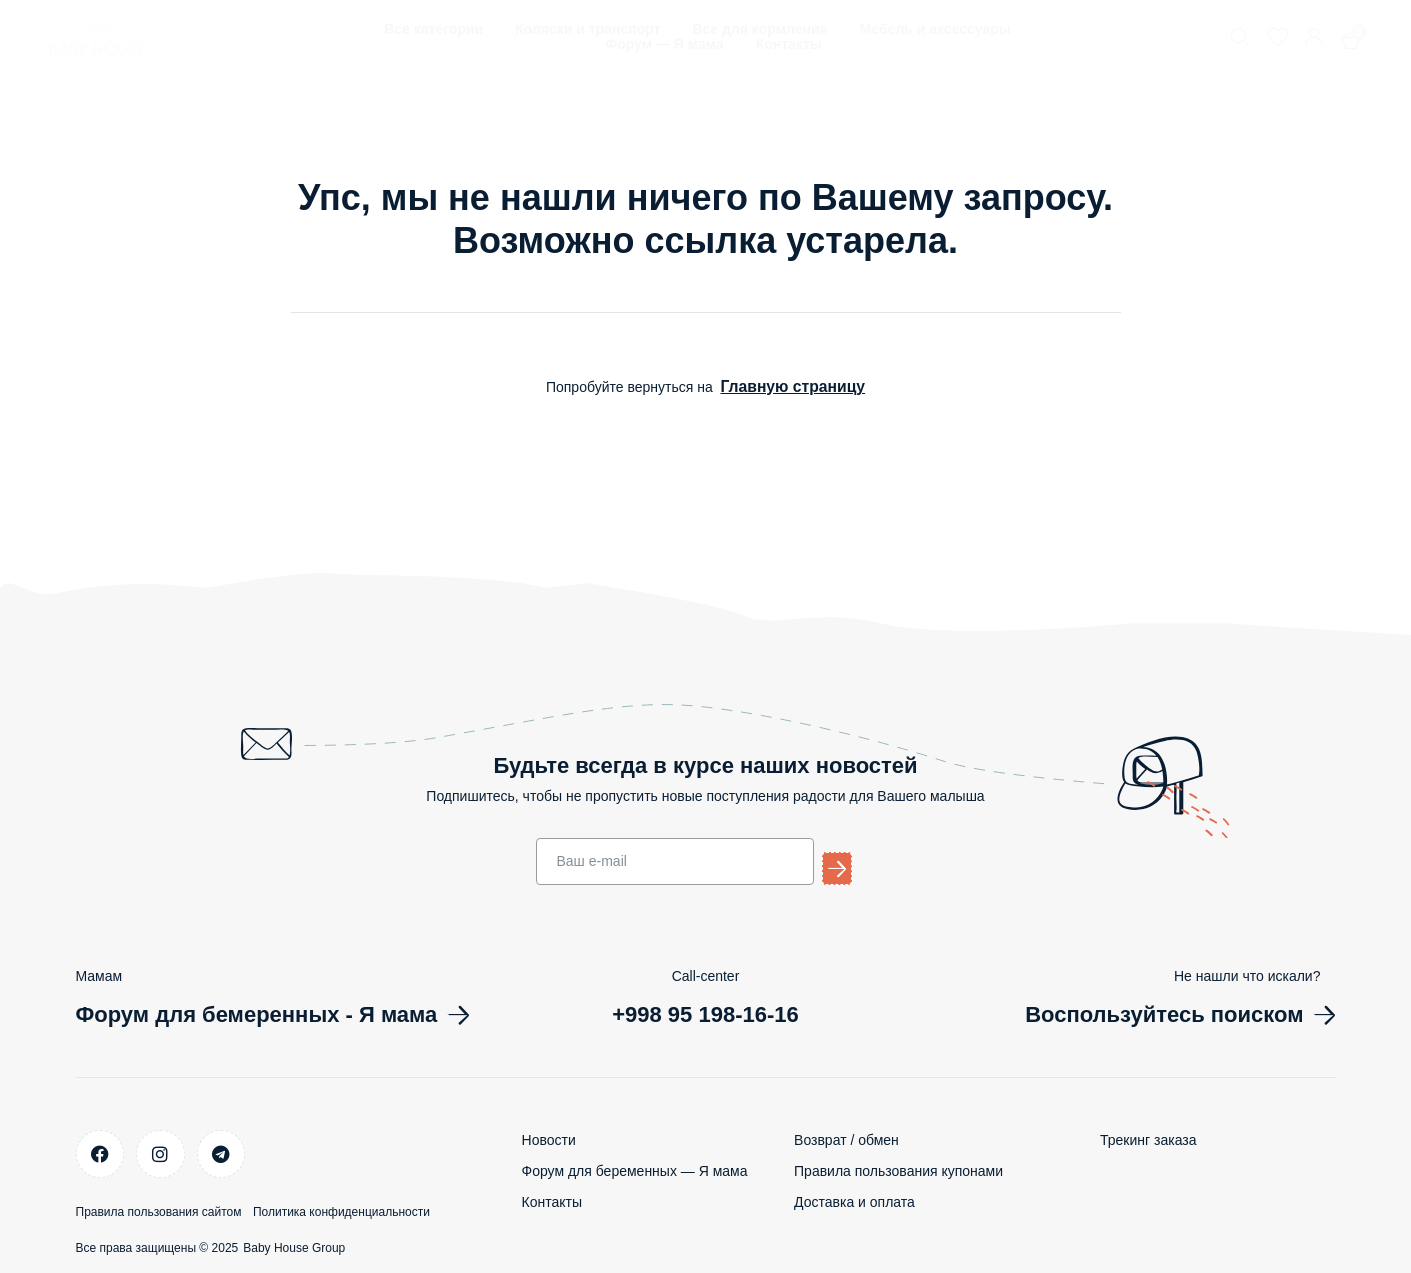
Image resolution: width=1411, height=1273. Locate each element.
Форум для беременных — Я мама (635, 1169)
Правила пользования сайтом (159, 1204)
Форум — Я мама (664, 44)
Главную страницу (792, 386)
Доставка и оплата (854, 1200)
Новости (549, 1138)
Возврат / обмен (846, 1138)
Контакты (789, 44)
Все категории (433, 29)
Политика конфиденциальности (372, 1204)
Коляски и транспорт (587, 29)
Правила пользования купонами (898, 1169)
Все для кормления (759, 29)
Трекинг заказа (1148, 1138)
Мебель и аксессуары (935, 29)
